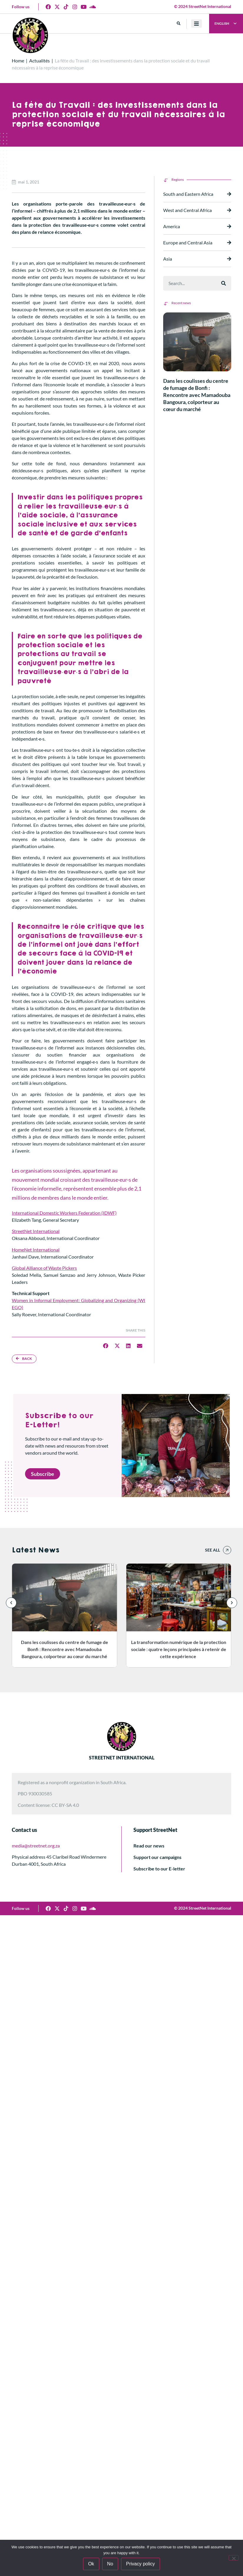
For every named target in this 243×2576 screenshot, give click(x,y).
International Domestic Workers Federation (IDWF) (64, 1213)
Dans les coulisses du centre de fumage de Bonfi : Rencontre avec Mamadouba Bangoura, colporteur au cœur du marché (196, 395)
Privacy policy (140, 2563)
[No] (234, 2557)
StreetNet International (35, 1231)
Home (18, 60)
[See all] (227, 1550)
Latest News (35, 1550)
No (110, 2563)
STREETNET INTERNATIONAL (121, 1757)
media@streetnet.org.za (36, 1845)
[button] (179, 24)
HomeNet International (35, 1249)
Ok (91, 2563)
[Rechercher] (223, 283)
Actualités (39, 60)
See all (212, 1549)
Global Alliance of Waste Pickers (44, 1268)
